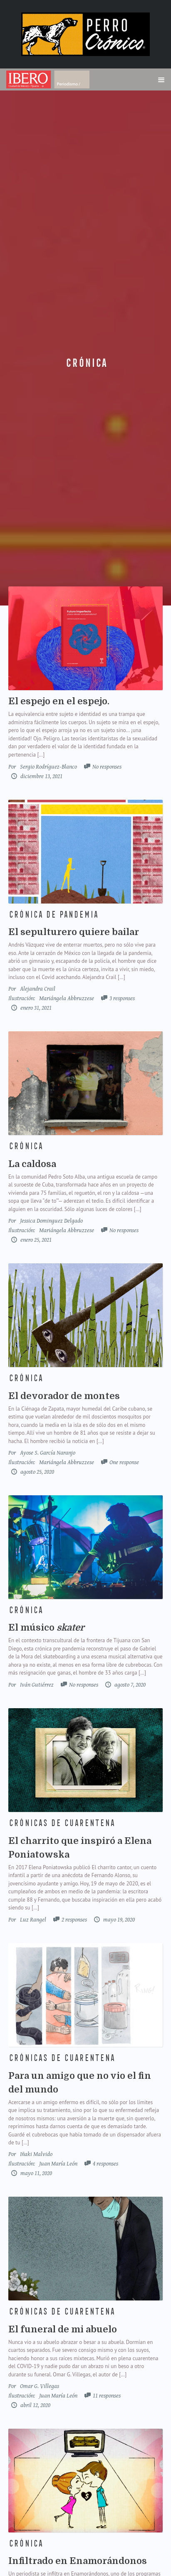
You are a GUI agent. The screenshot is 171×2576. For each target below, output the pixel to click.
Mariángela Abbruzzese (66, 998)
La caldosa (32, 1164)
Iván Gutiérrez (37, 1684)
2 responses (74, 1919)
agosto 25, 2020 (36, 1471)
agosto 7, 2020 (129, 1684)
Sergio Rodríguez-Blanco (48, 766)
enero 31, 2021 (35, 1007)
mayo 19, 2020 (118, 1919)
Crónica (86, 363)
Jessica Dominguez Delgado (51, 1220)
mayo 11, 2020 (35, 2173)
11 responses (107, 2395)
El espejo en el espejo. (58, 701)
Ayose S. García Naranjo (47, 1452)
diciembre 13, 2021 (40, 776)
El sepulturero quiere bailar (73, 932)
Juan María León (58, 2163)
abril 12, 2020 (34, 2405)
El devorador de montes (64, 1396)
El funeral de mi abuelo (62, 2329)
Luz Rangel (33, 1919)
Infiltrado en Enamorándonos (77, 2561)
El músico (46, 1627)
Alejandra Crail (37, 988)
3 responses (122, 998)
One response (124, 1462)
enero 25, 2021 (35, 1239)
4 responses (105, 2163)
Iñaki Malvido (36, 2154)
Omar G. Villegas (39, 2386)
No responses (106, 766)
